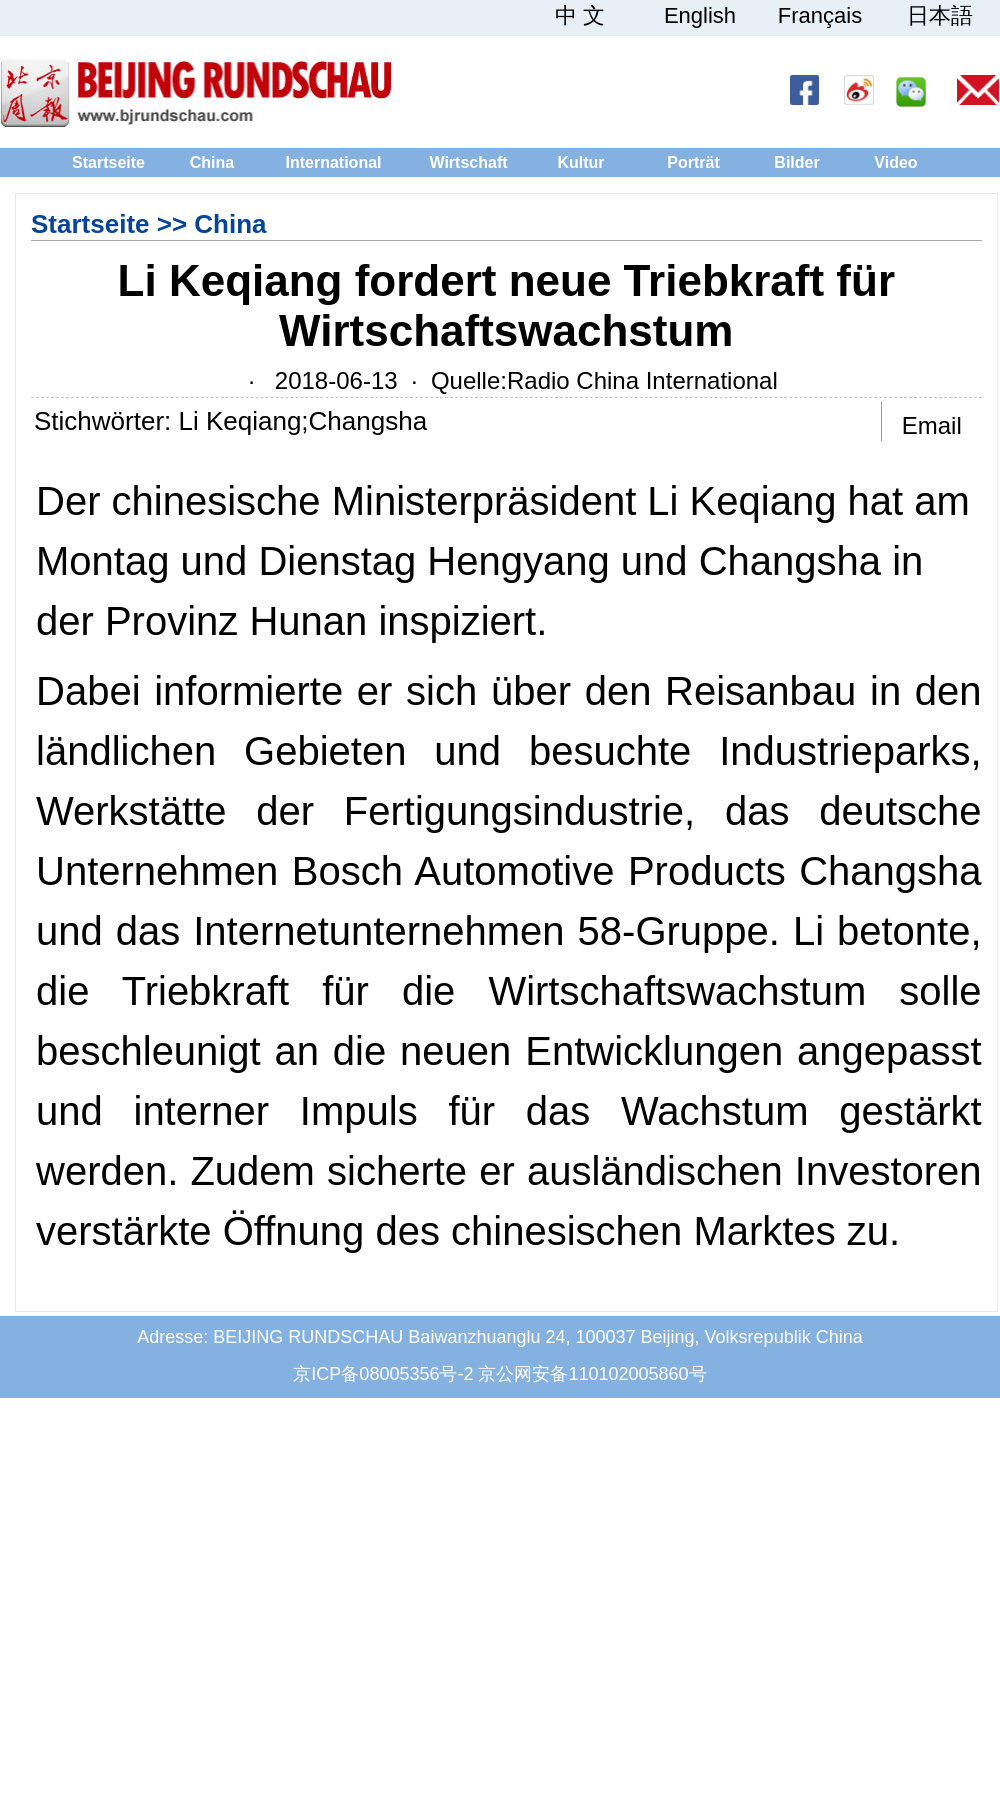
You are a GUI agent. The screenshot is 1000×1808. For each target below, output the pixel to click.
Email (932, 425)
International (333, 162)
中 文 (580, 16)
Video (895, 162)
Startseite (108, 162)
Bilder (796, 162)
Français (820, 16)
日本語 (940, 16)
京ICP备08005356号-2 (383, 1374)
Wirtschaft (468, 162)
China (212, 162)
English (700, 16)
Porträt (693, 162)
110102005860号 (637, 1374)
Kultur (580, 162)
